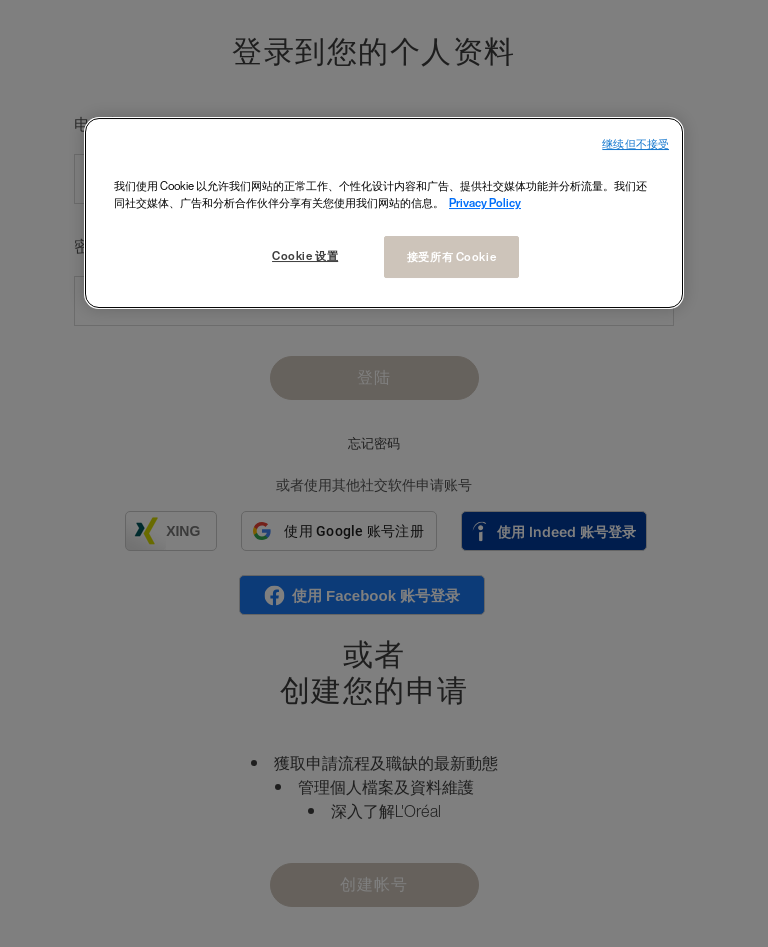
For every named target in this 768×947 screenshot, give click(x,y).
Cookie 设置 (305, 255)
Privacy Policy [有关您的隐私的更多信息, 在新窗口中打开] (485, 202)
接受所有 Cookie (451, 256)
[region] (384, 213)
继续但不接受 (635, 144)
